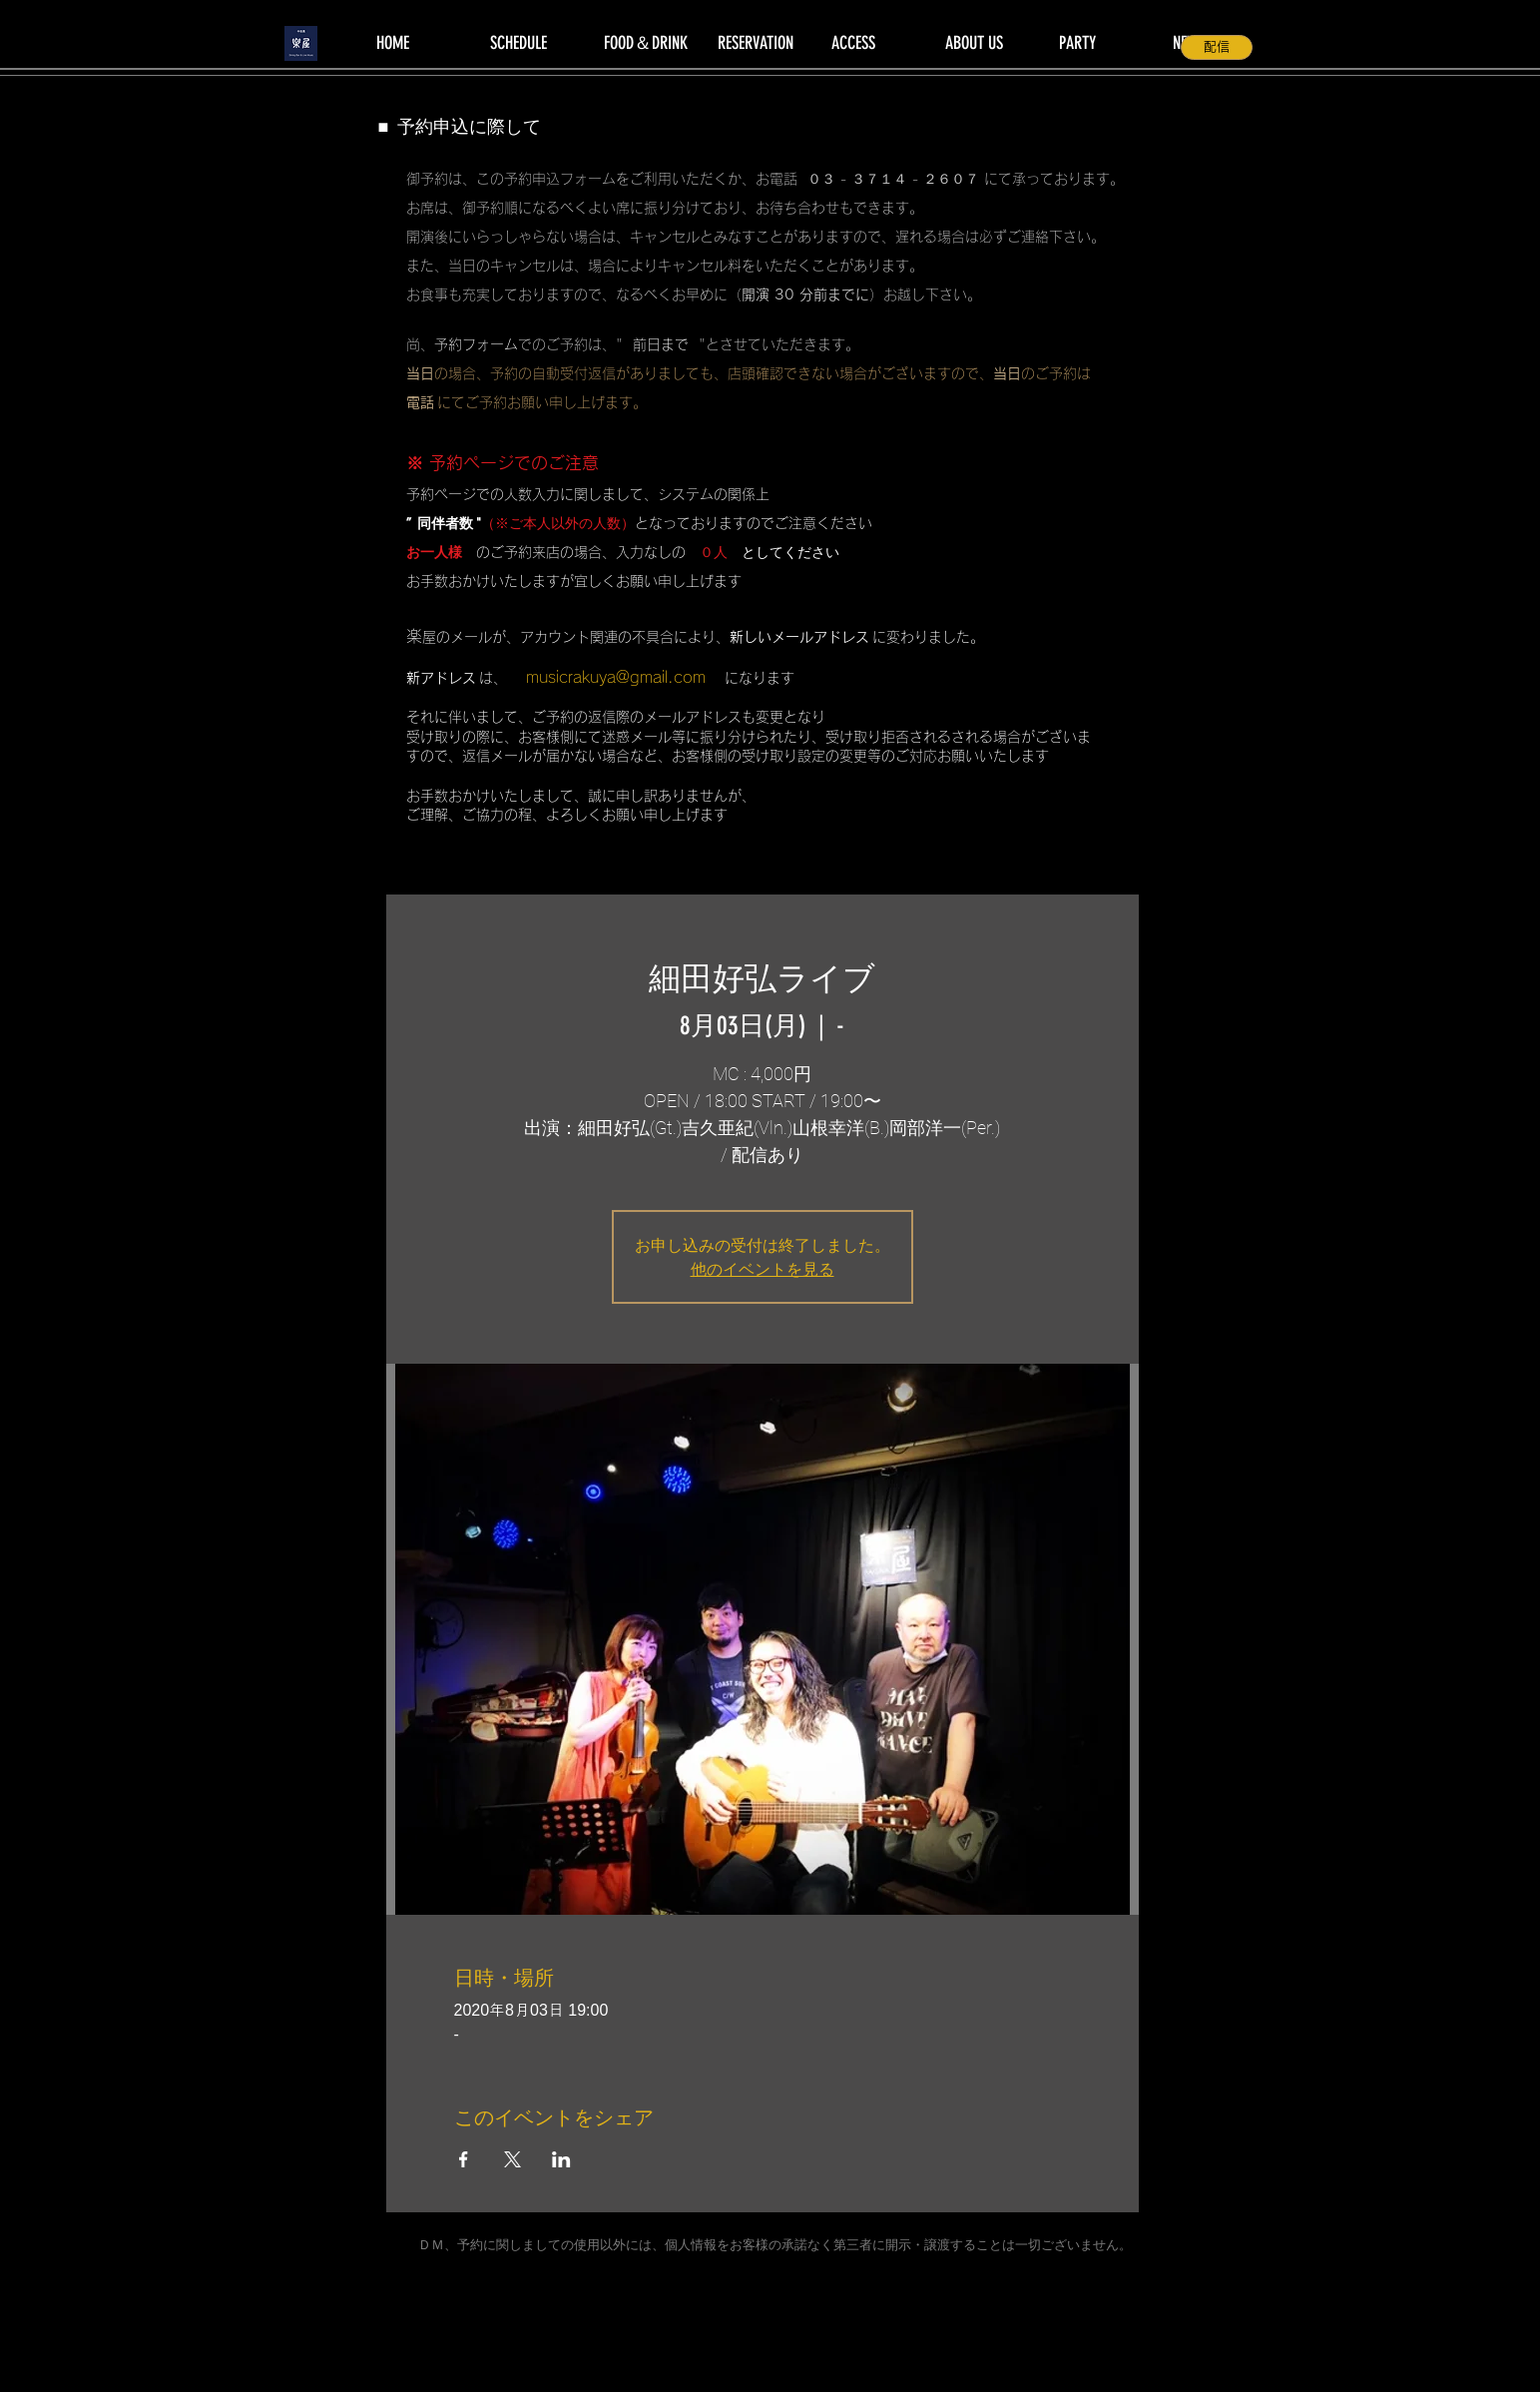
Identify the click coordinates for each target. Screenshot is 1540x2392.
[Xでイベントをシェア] (512, 2159)
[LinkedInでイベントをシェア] (561, 2159)
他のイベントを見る (762, 1268)
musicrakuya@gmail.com (616, 677)
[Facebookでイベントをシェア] (463, 2159)
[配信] (1217, 47)
